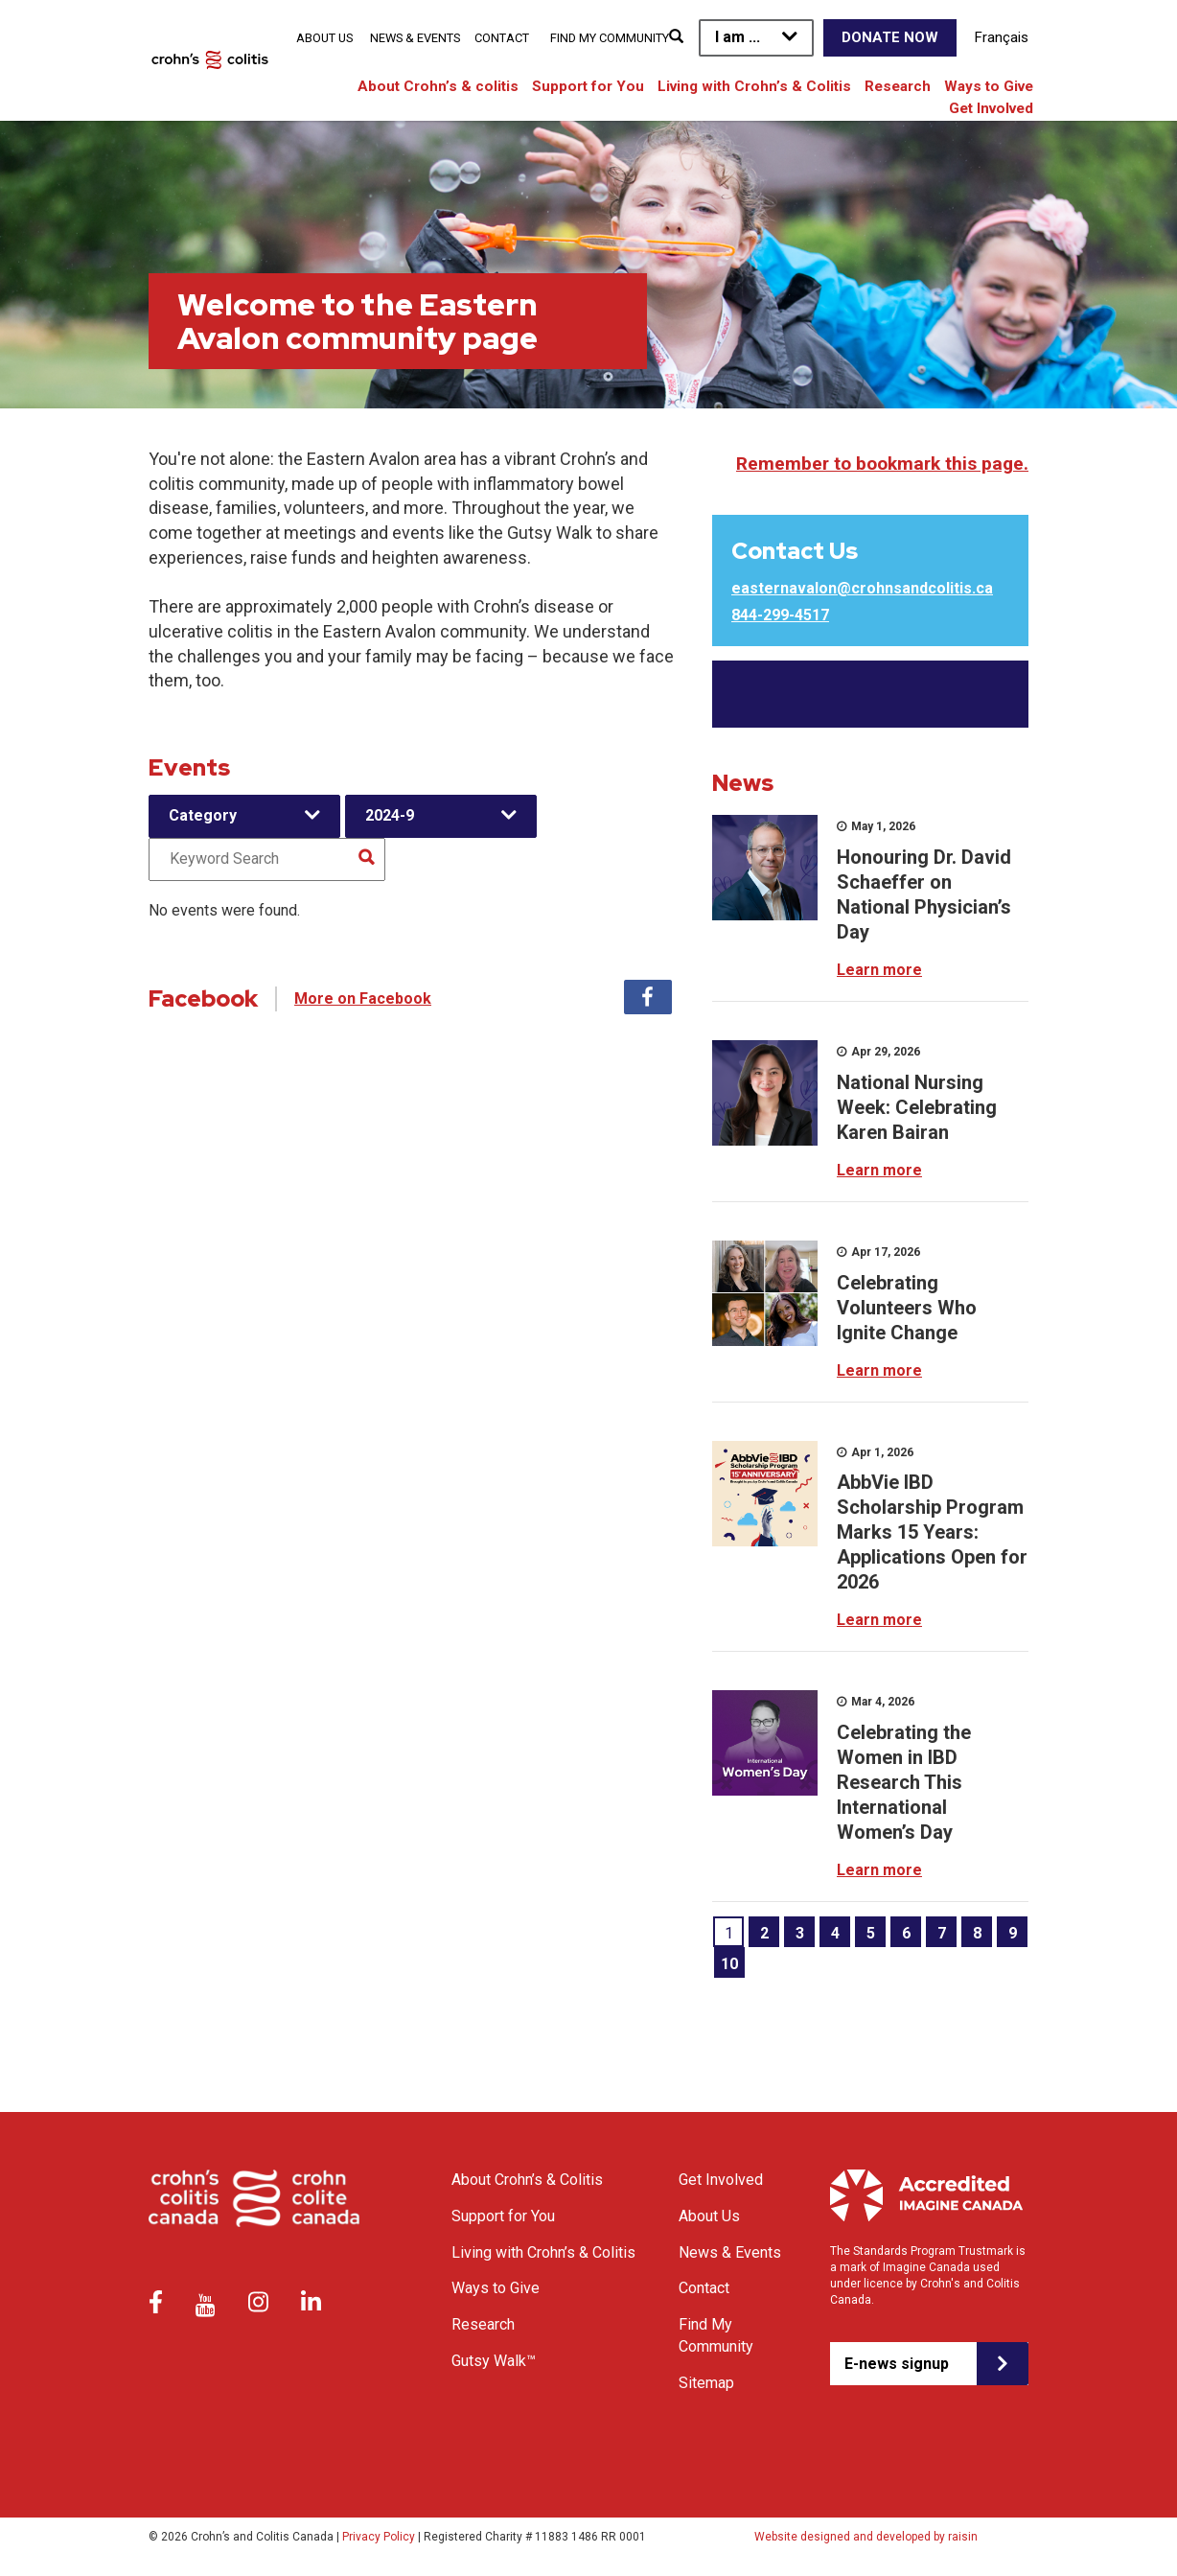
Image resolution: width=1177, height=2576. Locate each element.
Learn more (879, 970)
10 (729, 1964)
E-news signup (896, 2364)
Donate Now (890, 37)
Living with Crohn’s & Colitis (754, 86)
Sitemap (706, 2383)
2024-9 (389, 815)
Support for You (588, 86)
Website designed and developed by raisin (866, 2536)
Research (898, 86)
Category (203, 815)
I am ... (737, 37)
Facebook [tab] (648, 997)
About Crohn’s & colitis (438, 86)
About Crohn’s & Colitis (527, 2179)
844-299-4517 (780, 615)
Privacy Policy (378, 2536)
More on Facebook (362, 998)
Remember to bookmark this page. (882, 464)
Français (1001, 37)
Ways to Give (988, 86)
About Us (324, 38)
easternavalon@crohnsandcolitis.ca (862, 588)
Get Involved (991, 108)
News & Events (415, 38)
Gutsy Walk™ (493, 2361)
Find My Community (609, 38)
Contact (501, 38)
